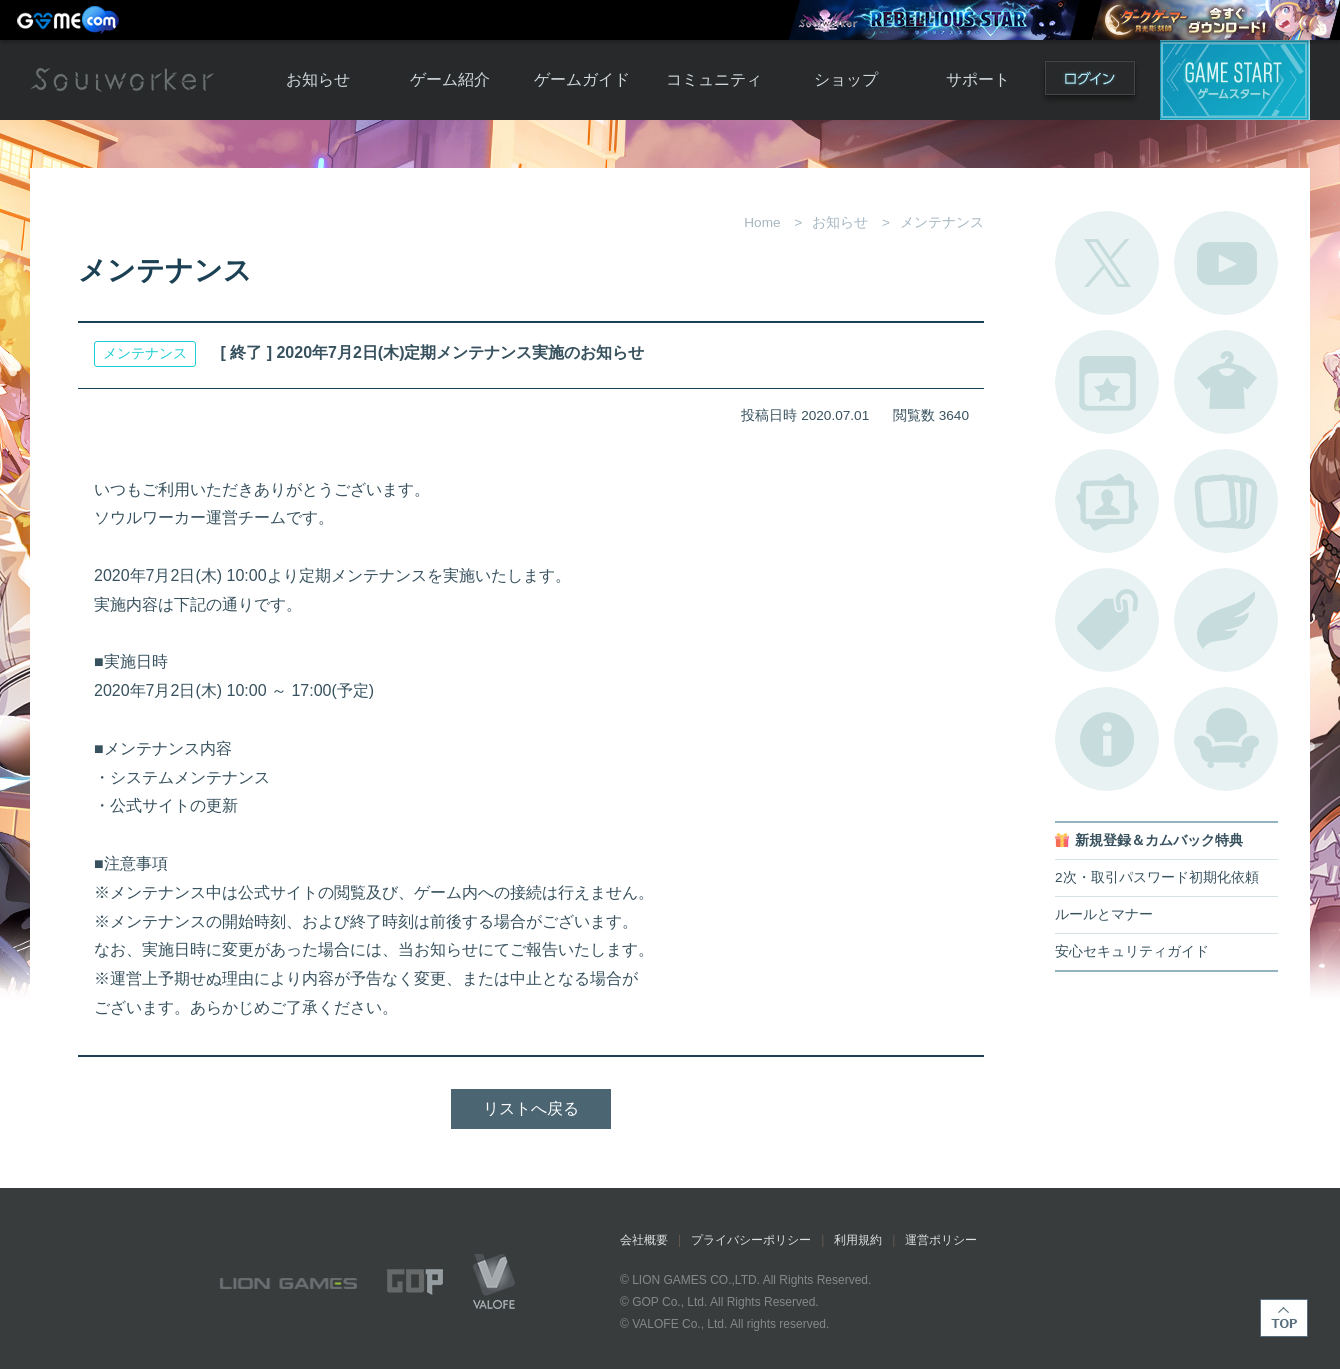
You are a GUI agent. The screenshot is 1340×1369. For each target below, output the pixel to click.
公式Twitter (1107, 263)
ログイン (1090, 82)
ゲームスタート (1235, 80)
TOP (1284, 1318)
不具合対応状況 (1107, 739)
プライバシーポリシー (751, 1240)
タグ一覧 (1107, 620)
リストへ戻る (531, 1108)
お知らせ (318, 79)
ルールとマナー (1104, 914)
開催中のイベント (1107, 382)
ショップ (846, 79)
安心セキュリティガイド (1132, 951)
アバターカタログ (1226, 382)
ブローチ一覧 (1226, 620)
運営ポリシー (941, 1240)
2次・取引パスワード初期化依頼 (1157, 877)
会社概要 (644, 1240)
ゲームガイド (582, 79)
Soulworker (122, 80)
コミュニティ (714, 79)
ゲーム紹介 (450, 79)
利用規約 (858, 1240)
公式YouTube (1226, 263)
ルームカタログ (1226, 739)
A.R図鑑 (1226, 501)
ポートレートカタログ (1107, 501)
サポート (978, 79)
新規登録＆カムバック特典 (1159, 840)
